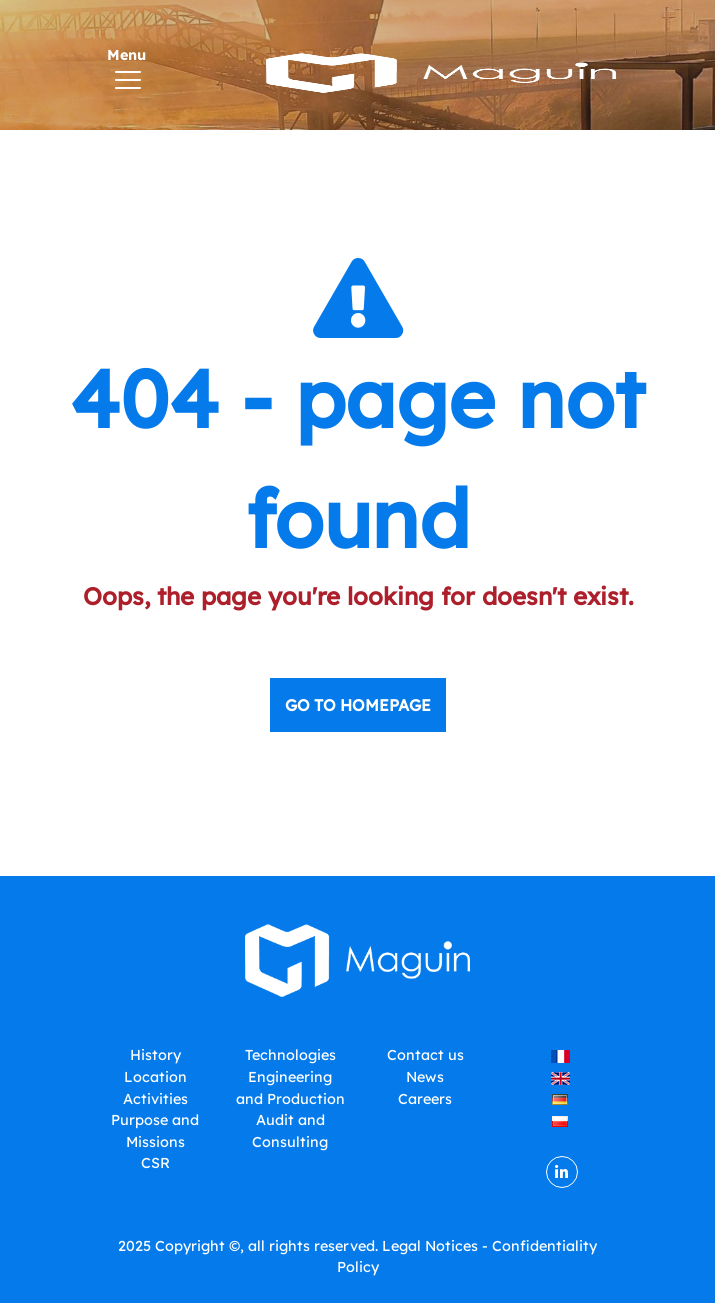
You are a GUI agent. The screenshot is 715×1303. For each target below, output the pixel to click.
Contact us (425, 1055)
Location (155, 1077)
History (155, 1055)
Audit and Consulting (290, 1131)
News (425, 1077)
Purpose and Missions (155, 1131)
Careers (425, 1099)
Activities (155, 1099)
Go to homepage (358, 705)
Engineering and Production (290, 1088)
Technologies (290, 1055)
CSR (155, 1163)
